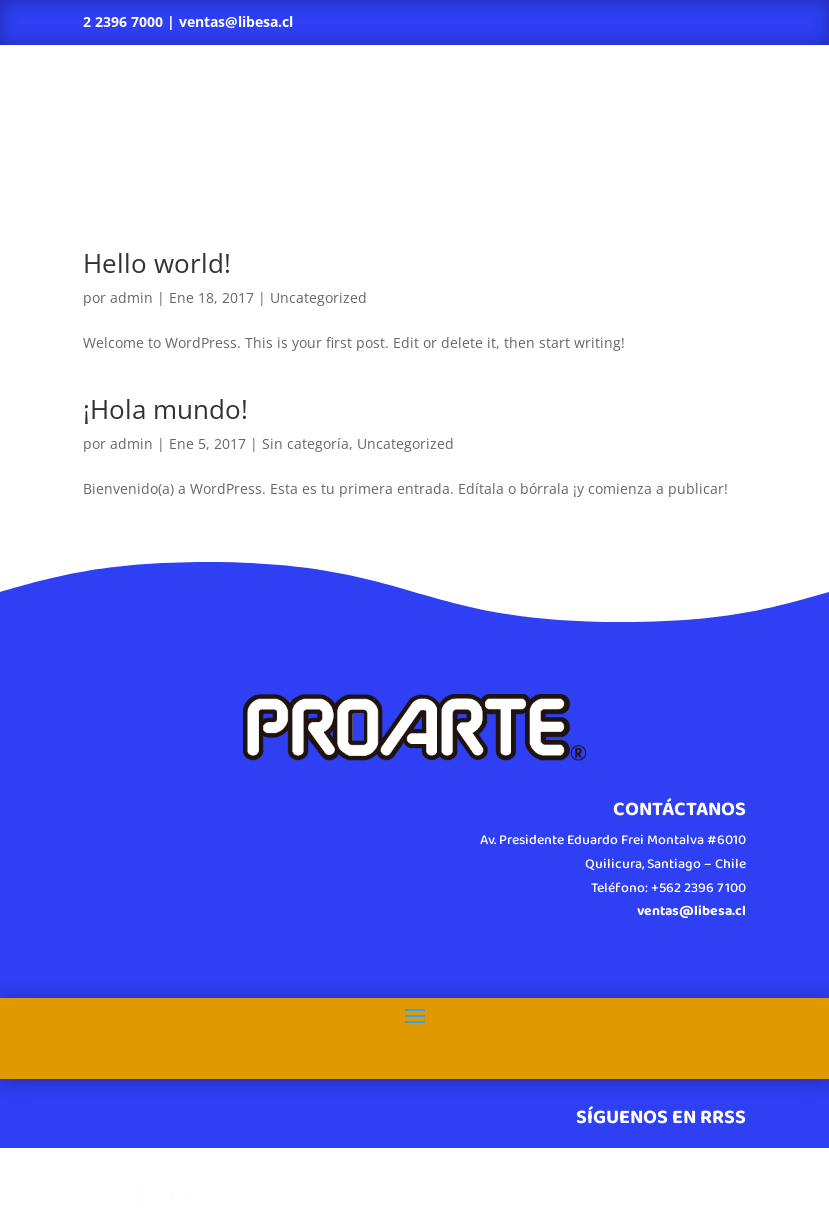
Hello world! (157, 263)
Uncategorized (318, 297)
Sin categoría (305, 443)
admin (131, 297)
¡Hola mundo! (165, 409)
